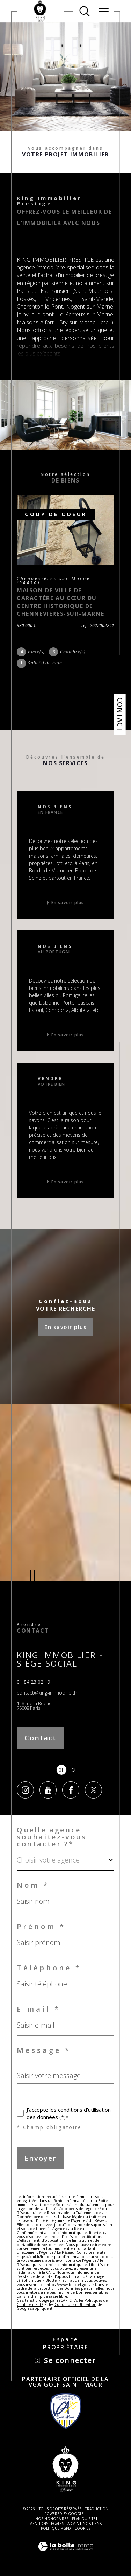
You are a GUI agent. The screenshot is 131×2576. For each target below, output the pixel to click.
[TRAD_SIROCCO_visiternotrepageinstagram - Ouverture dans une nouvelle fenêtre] (25, 1790)
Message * (44, 2050)
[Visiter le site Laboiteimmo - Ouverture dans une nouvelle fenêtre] (65, 2554)
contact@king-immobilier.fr (47, 1692)
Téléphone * (49, 1967)
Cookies (82, 2529)
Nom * (33, 1885)
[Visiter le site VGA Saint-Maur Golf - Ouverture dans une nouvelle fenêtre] (65, 2411)
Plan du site (83, 2518)
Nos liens (92, 2523)
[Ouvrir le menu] (103, 11)
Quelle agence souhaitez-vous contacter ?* (51, 1837)
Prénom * (41, 1926)
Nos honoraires (51, 2518)
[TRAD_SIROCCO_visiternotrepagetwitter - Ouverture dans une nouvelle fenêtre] (93, 1790)
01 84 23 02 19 (33, 1681)
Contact (120, 714)
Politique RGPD (56, 2528)
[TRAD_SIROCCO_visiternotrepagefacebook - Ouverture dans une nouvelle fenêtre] (70, 1790)
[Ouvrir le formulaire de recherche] (84, 11)
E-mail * (38, 2009)
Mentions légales (46, 2523)
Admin (73, 2523)
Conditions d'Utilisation (75, 2304)
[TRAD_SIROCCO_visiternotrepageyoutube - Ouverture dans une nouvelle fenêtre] (48, 1790)
